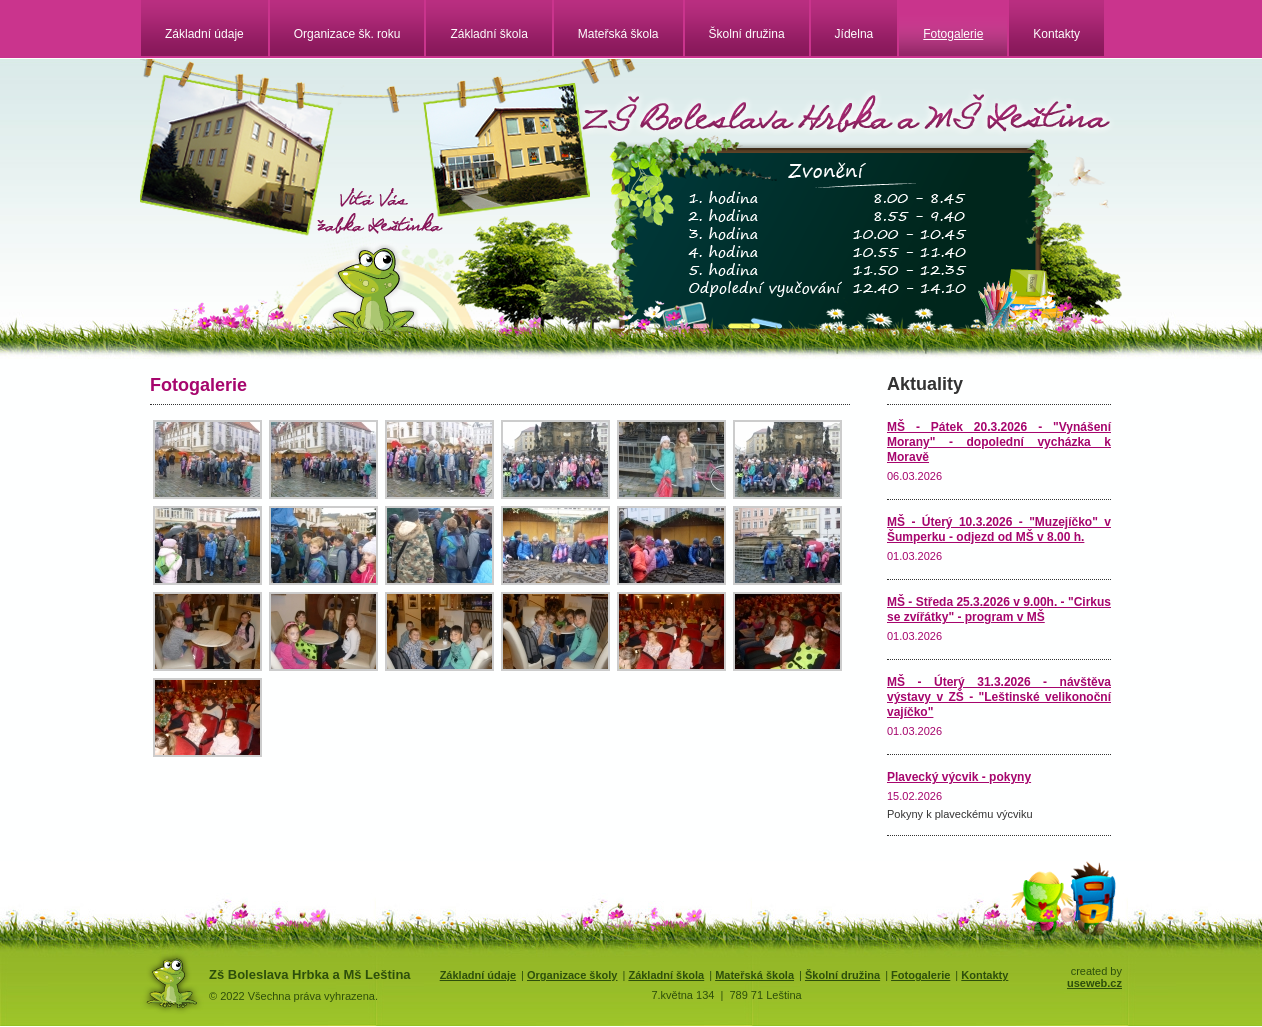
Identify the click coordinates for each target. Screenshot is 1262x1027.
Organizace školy (572, 975)
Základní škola (488, 34)
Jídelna (854, 34)
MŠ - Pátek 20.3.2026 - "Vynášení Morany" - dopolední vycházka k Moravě (999, 442)
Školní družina (747, 34)
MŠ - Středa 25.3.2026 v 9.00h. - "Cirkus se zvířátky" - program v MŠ (999, 609)
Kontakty (1056, 34)
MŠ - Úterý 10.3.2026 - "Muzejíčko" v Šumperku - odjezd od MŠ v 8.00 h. (999, 529)
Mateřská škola (618, 34)
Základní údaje (204, 34)
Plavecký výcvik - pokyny (959, 777)
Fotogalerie (953, 34)
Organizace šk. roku (347, 34)
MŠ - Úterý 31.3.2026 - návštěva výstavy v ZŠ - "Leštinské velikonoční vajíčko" (999, 697)
